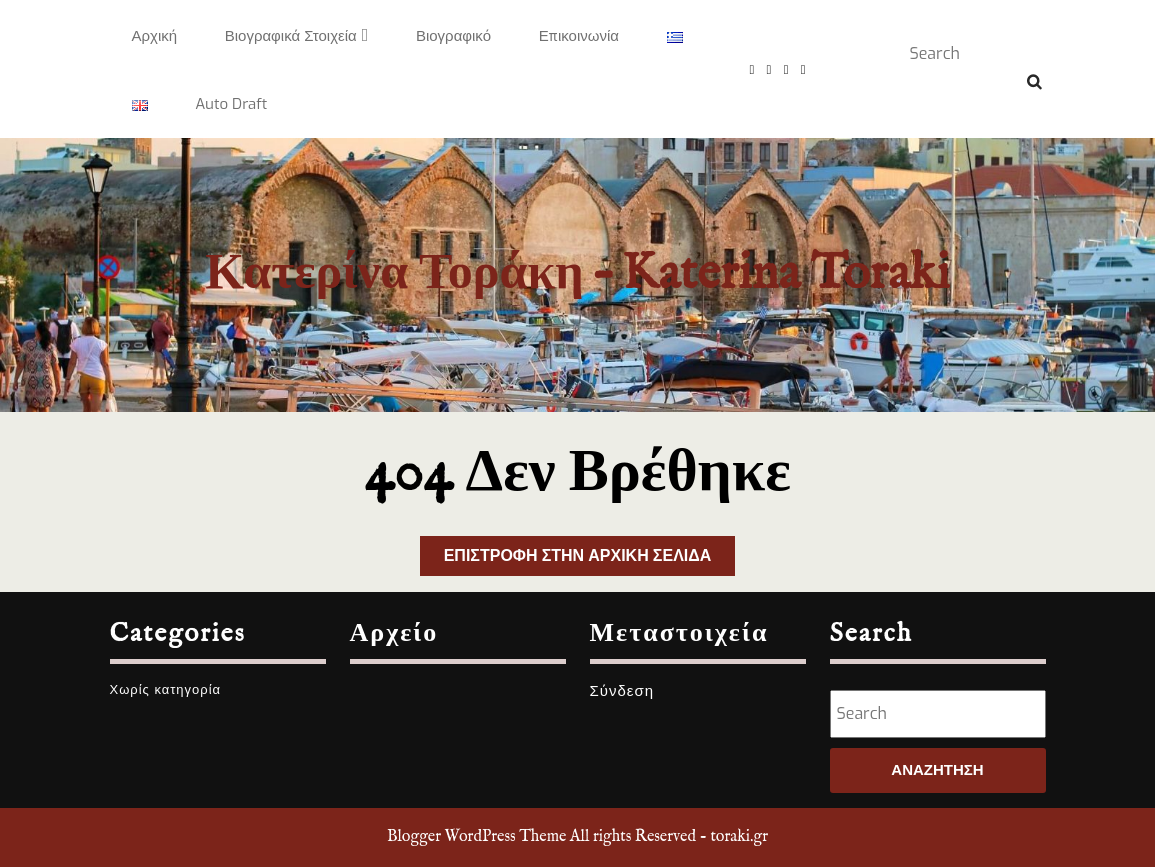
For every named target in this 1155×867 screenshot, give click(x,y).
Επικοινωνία (579, 36)
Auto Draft (231, 104)
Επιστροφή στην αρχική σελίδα (590, 559)
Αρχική (155, 36)
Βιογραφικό (453, 36)
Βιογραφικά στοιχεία (291, 36)
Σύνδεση (622, 691)
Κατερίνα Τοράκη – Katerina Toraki (577, 274)
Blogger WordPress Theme (476, 837)
